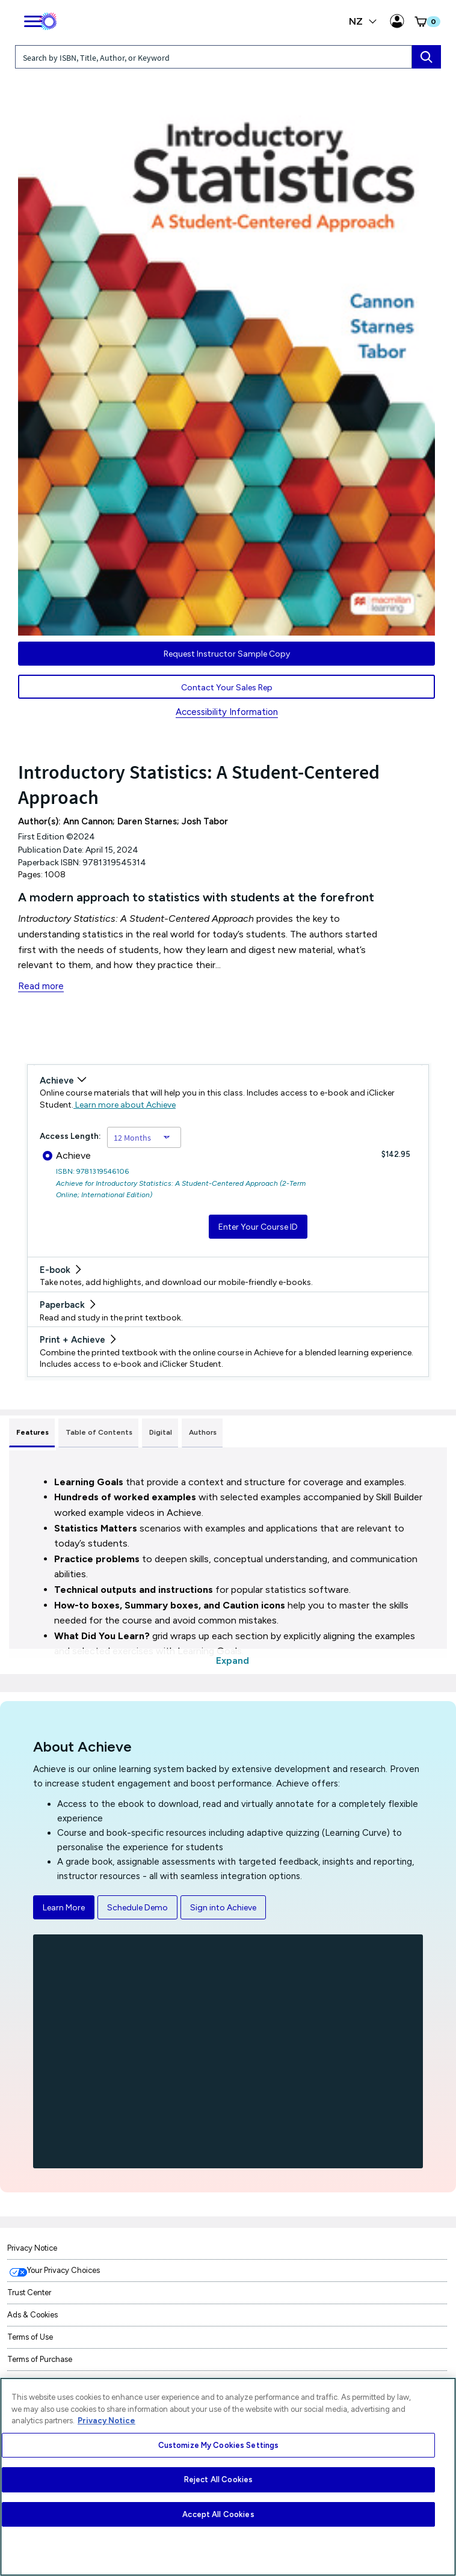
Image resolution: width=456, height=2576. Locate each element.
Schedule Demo (137, 1908)
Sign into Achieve (223, 1908)
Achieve (67, 1155)
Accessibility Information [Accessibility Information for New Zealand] (227, 712)
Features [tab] (32, 1432)
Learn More (64, 1908)
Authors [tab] (203, 1432)
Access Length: (70, 1136)
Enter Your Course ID (258, 1227)
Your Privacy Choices (63, 2270)
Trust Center (29, 2292)
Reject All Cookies (218, 2479)
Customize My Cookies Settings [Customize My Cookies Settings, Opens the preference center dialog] (218, 2445)
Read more (41, 986)
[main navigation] (33, 19)
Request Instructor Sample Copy (227, 654)
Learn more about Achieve (124, 1105)
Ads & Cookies (32, 2314)
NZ (363, 21)
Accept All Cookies (218, 2514)
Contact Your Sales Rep (227, 687)
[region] (228, 2477)
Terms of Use (30, 2336)
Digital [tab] (160, 1432)
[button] (426, 21)
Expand (232, 1660)
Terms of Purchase (39, 2359)
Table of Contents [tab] (99, 1432)
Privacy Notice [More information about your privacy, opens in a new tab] (106, 2420)
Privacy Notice (32, 2247)
